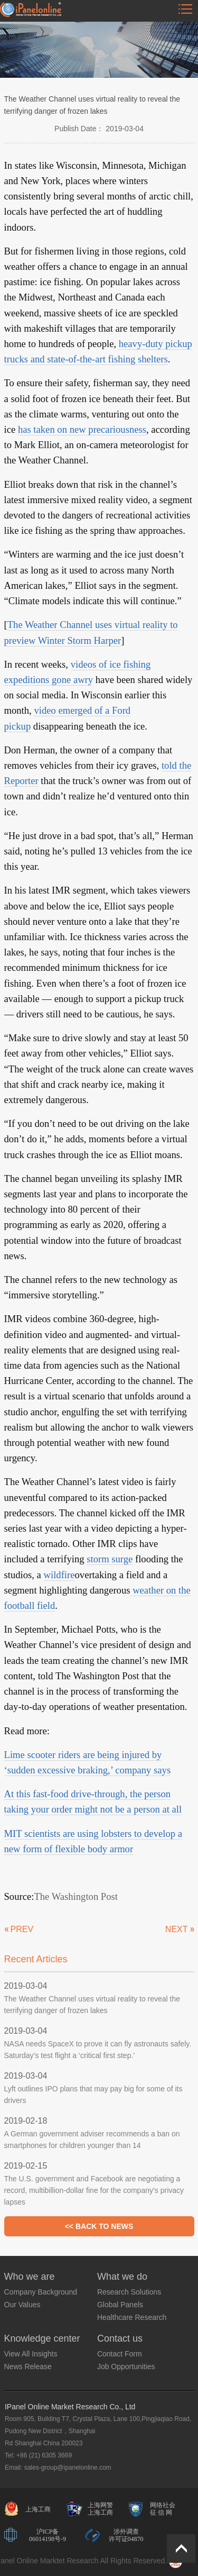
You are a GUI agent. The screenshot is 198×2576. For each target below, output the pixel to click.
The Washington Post (76, 1896)
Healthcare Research (132, 2317)
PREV (22, 1929)
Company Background (41, 2292)
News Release (28, 2366)
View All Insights (31, 2354)
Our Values (22, 2304)
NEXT (176, 1929)
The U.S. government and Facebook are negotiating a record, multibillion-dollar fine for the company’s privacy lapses (94, 2190)
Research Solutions (129, 2292)
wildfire (59, 1574)
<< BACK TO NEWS (99, 2226)
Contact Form (119, 2354)
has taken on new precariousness (82, 429)
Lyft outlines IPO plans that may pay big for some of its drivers (93, 2095)
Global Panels (120, 2304)
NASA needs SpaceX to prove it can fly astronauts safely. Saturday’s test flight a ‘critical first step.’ (98, 2050)
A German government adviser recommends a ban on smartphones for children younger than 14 (92, 2139)
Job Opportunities (126, 2366)
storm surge (110, 1558)
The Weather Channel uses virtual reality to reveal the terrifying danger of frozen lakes (92, 2005)
